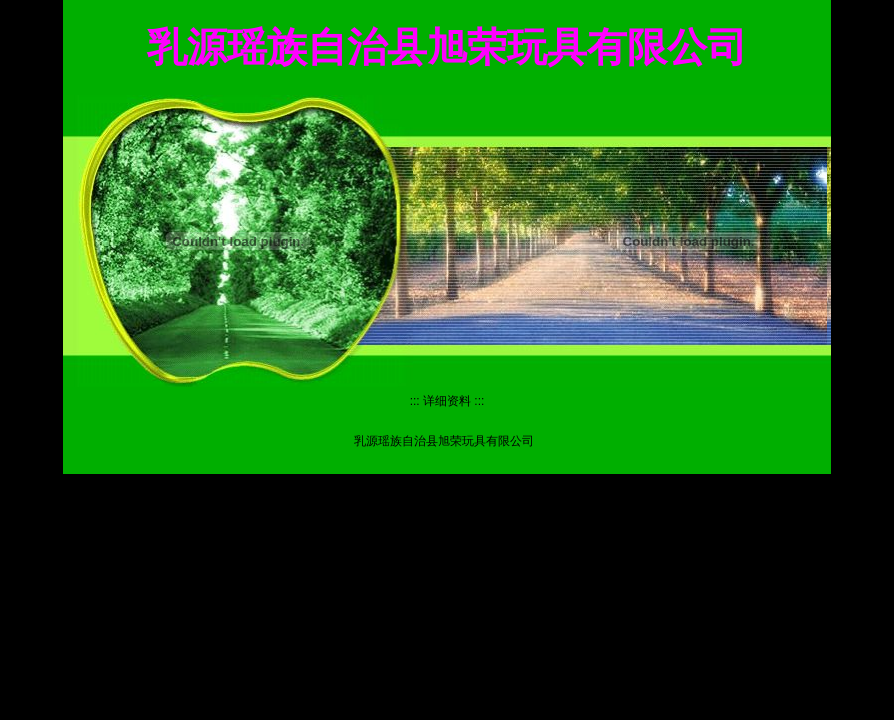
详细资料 (447, 401)
